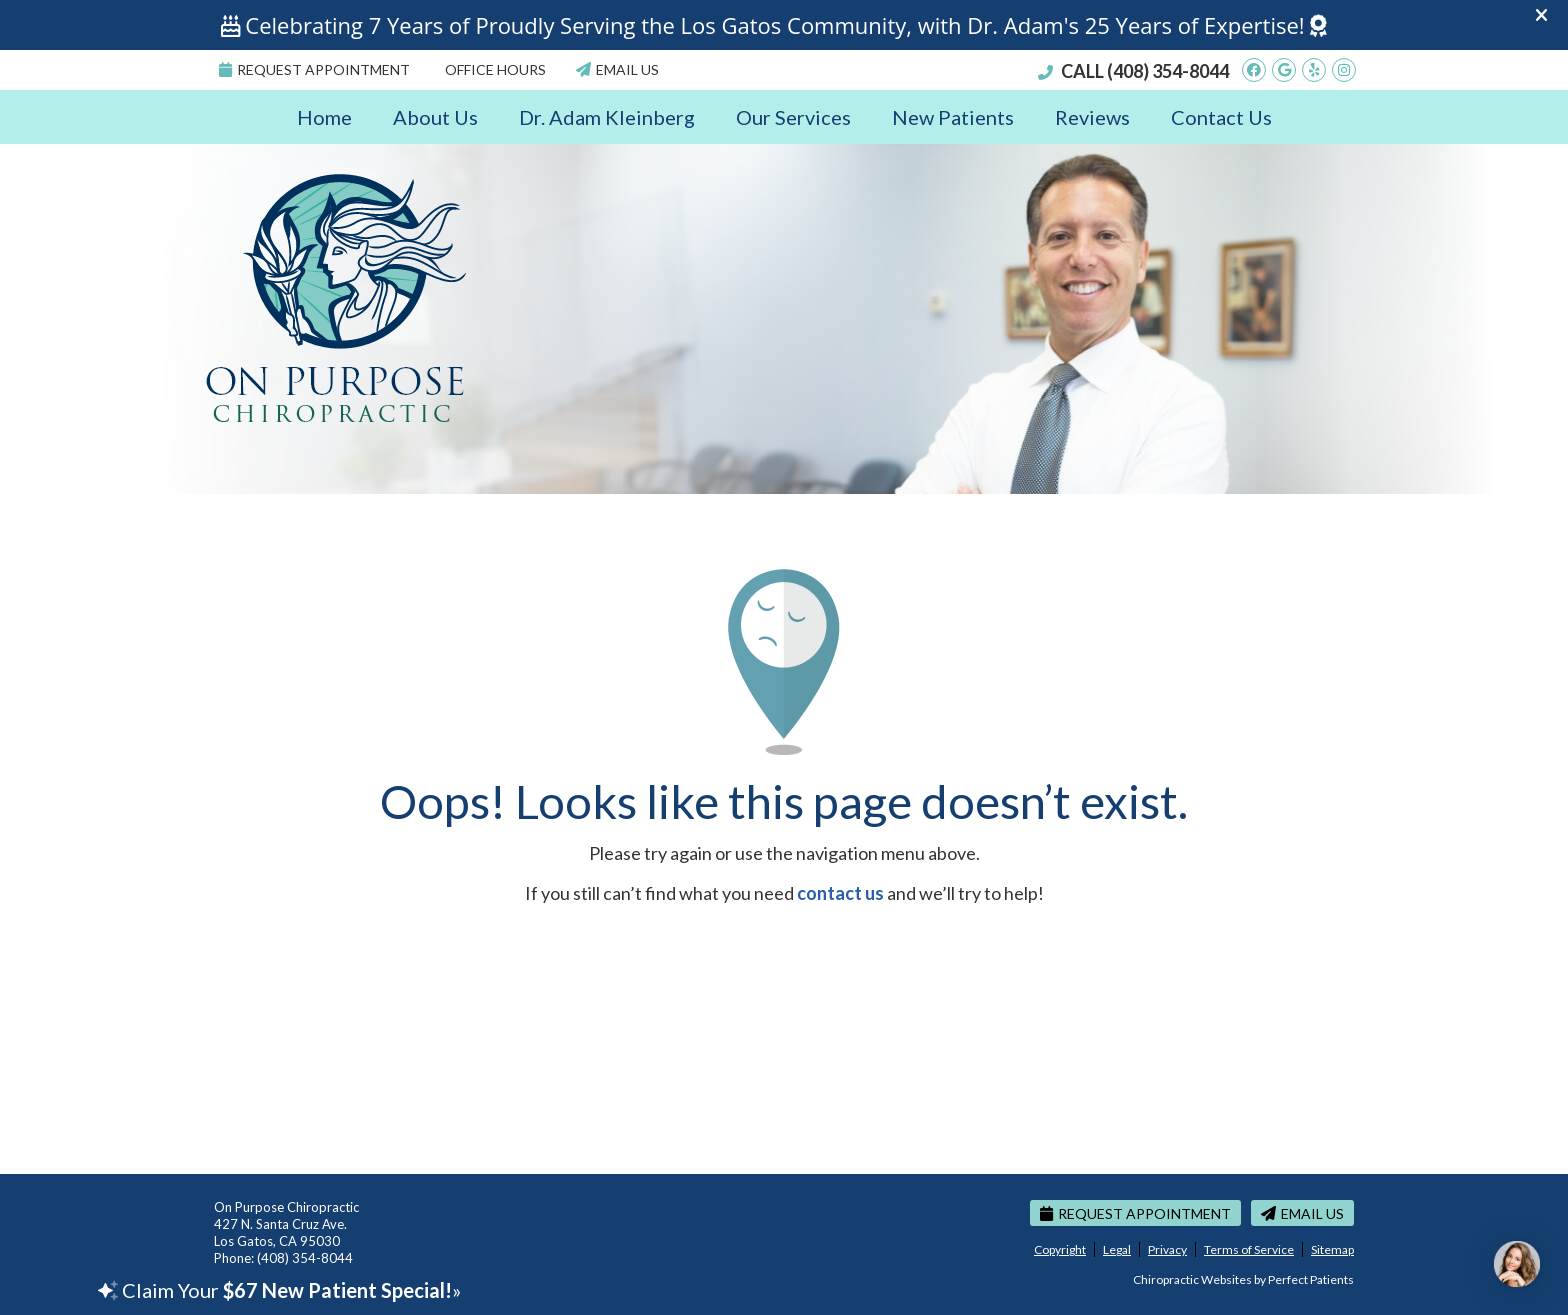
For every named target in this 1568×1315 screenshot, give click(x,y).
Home (324, 117)
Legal (1117, 1249)
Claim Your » (279, 1290)
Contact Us (1221, 117)
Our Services (793, 117)
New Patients (953, 117)
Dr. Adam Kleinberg (607, 117)
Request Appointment (314, 69)
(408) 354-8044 (1168, 71)
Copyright (1060, 1249)
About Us (435, 117)
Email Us (617, 69)
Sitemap (1332, 1249)
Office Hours (495, 69)
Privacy (1167, 1249)
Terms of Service (1249, 1249)
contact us (840, 893)
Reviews (1092, 117)
